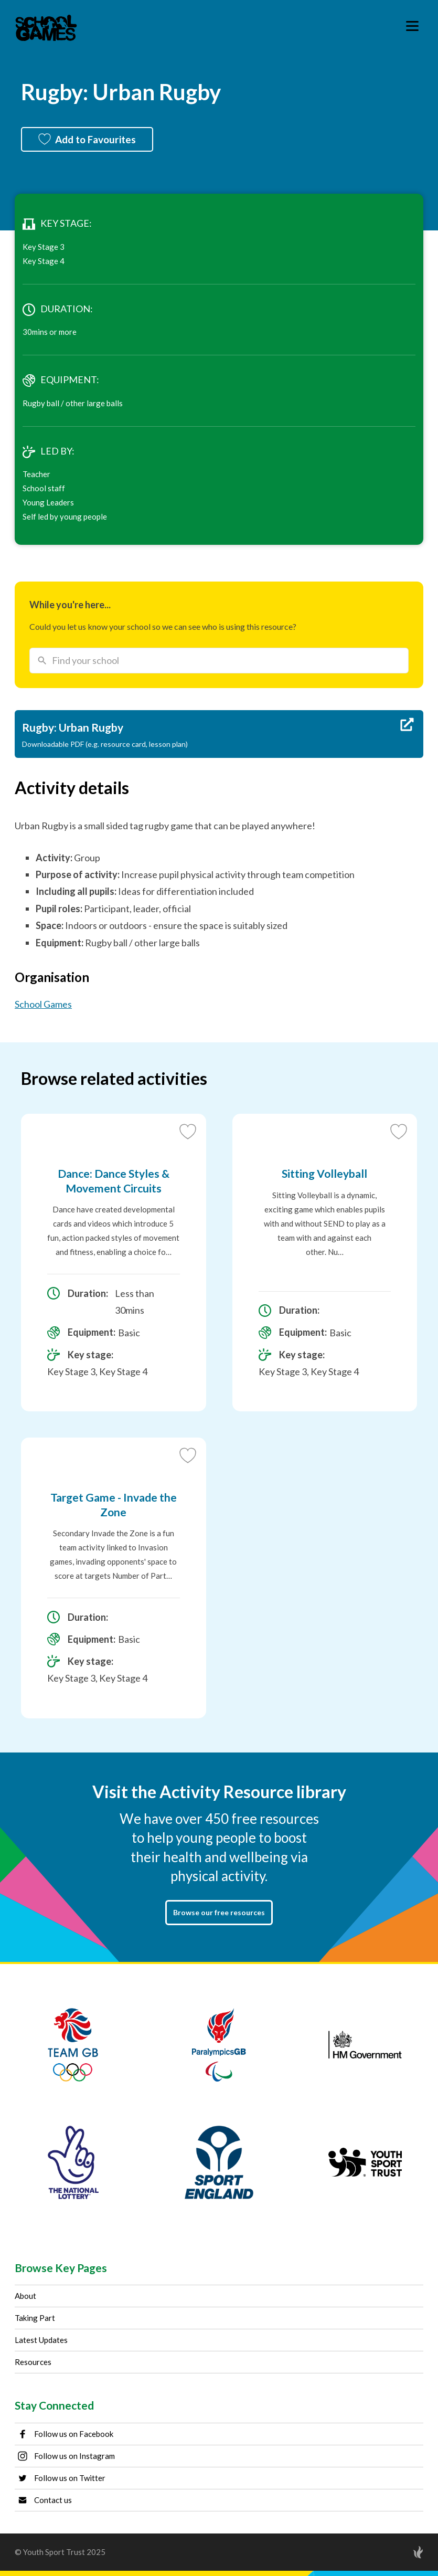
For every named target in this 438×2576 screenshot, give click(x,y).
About (25, 2295)
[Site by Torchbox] (397, 2552)
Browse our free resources (219, 1912)
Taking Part (35, 2317)
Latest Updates (41, 2340)
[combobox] (219, 660)
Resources (33, 2362)
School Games (43, 1004)
